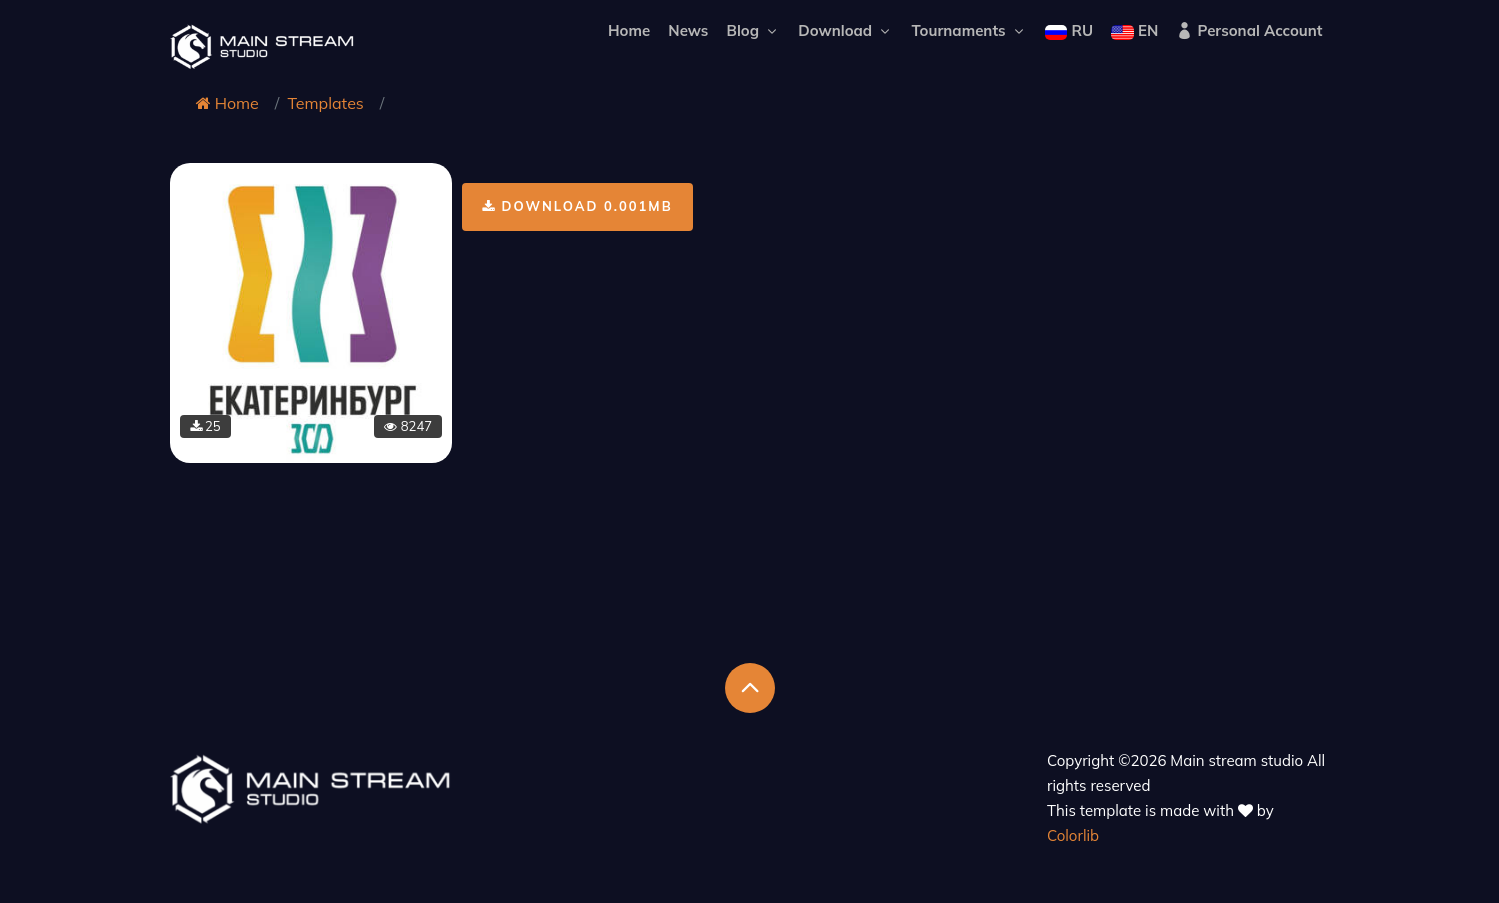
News (688, 30)
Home (629, 30)
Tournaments (968, 30)
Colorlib (1073, 835)
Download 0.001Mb (577, 206)
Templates (325, 103)
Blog (754, 30)
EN (1134, 30)
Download (845, 30)
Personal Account (1249, 30)
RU (1069, 30)
